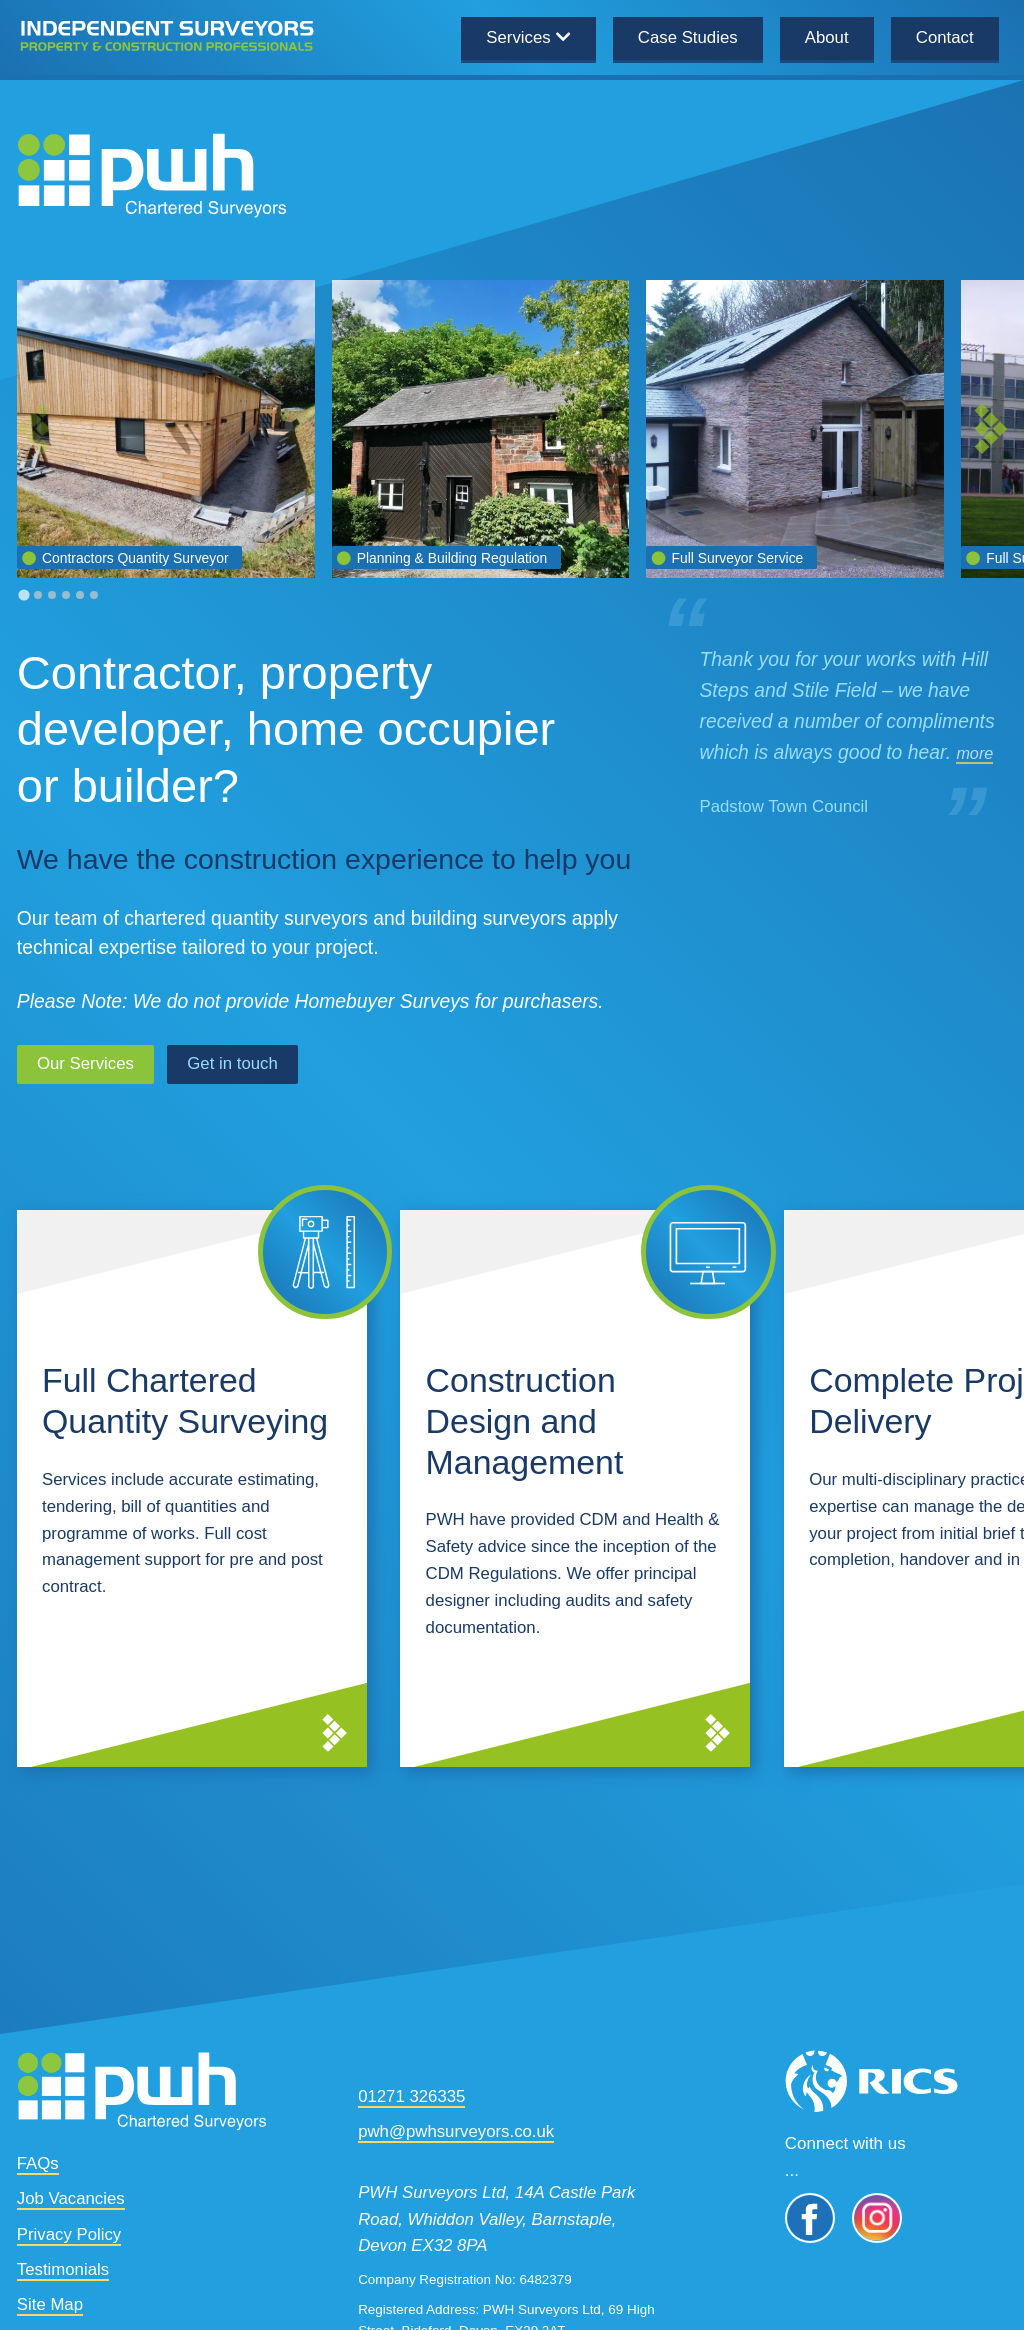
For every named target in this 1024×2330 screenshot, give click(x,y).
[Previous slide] (34, 429)
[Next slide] (991, 429)
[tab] (23, 595)
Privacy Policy (69, 2230)
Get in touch (232, 1060)
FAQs (38, 2160)
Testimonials (63, 2265)
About (827, 37)
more (974, 753)
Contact (945, 37)
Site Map (50, 2301)
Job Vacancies (71, 2195)
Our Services (85, 1060)
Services (518, 37)
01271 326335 (411, 2093)
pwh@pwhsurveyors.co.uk (456, 2128)
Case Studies (688, 37)
